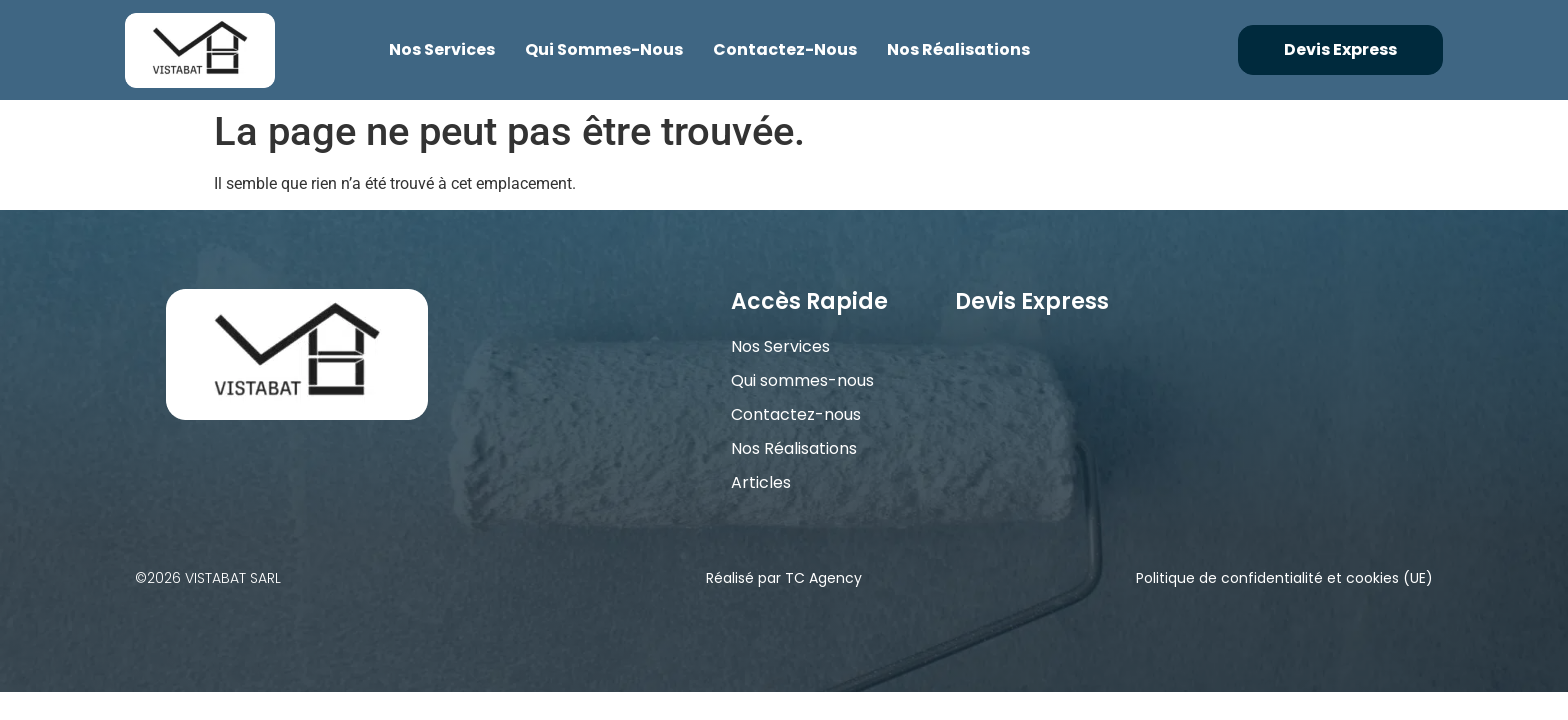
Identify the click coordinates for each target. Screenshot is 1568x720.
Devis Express (1032, 301)
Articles (761, 482)
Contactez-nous (785, 49)
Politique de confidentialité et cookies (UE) (1284, 578)
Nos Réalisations (958, 49)
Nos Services (442, 49)
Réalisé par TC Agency (784, 578)
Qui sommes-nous (604, 49)
